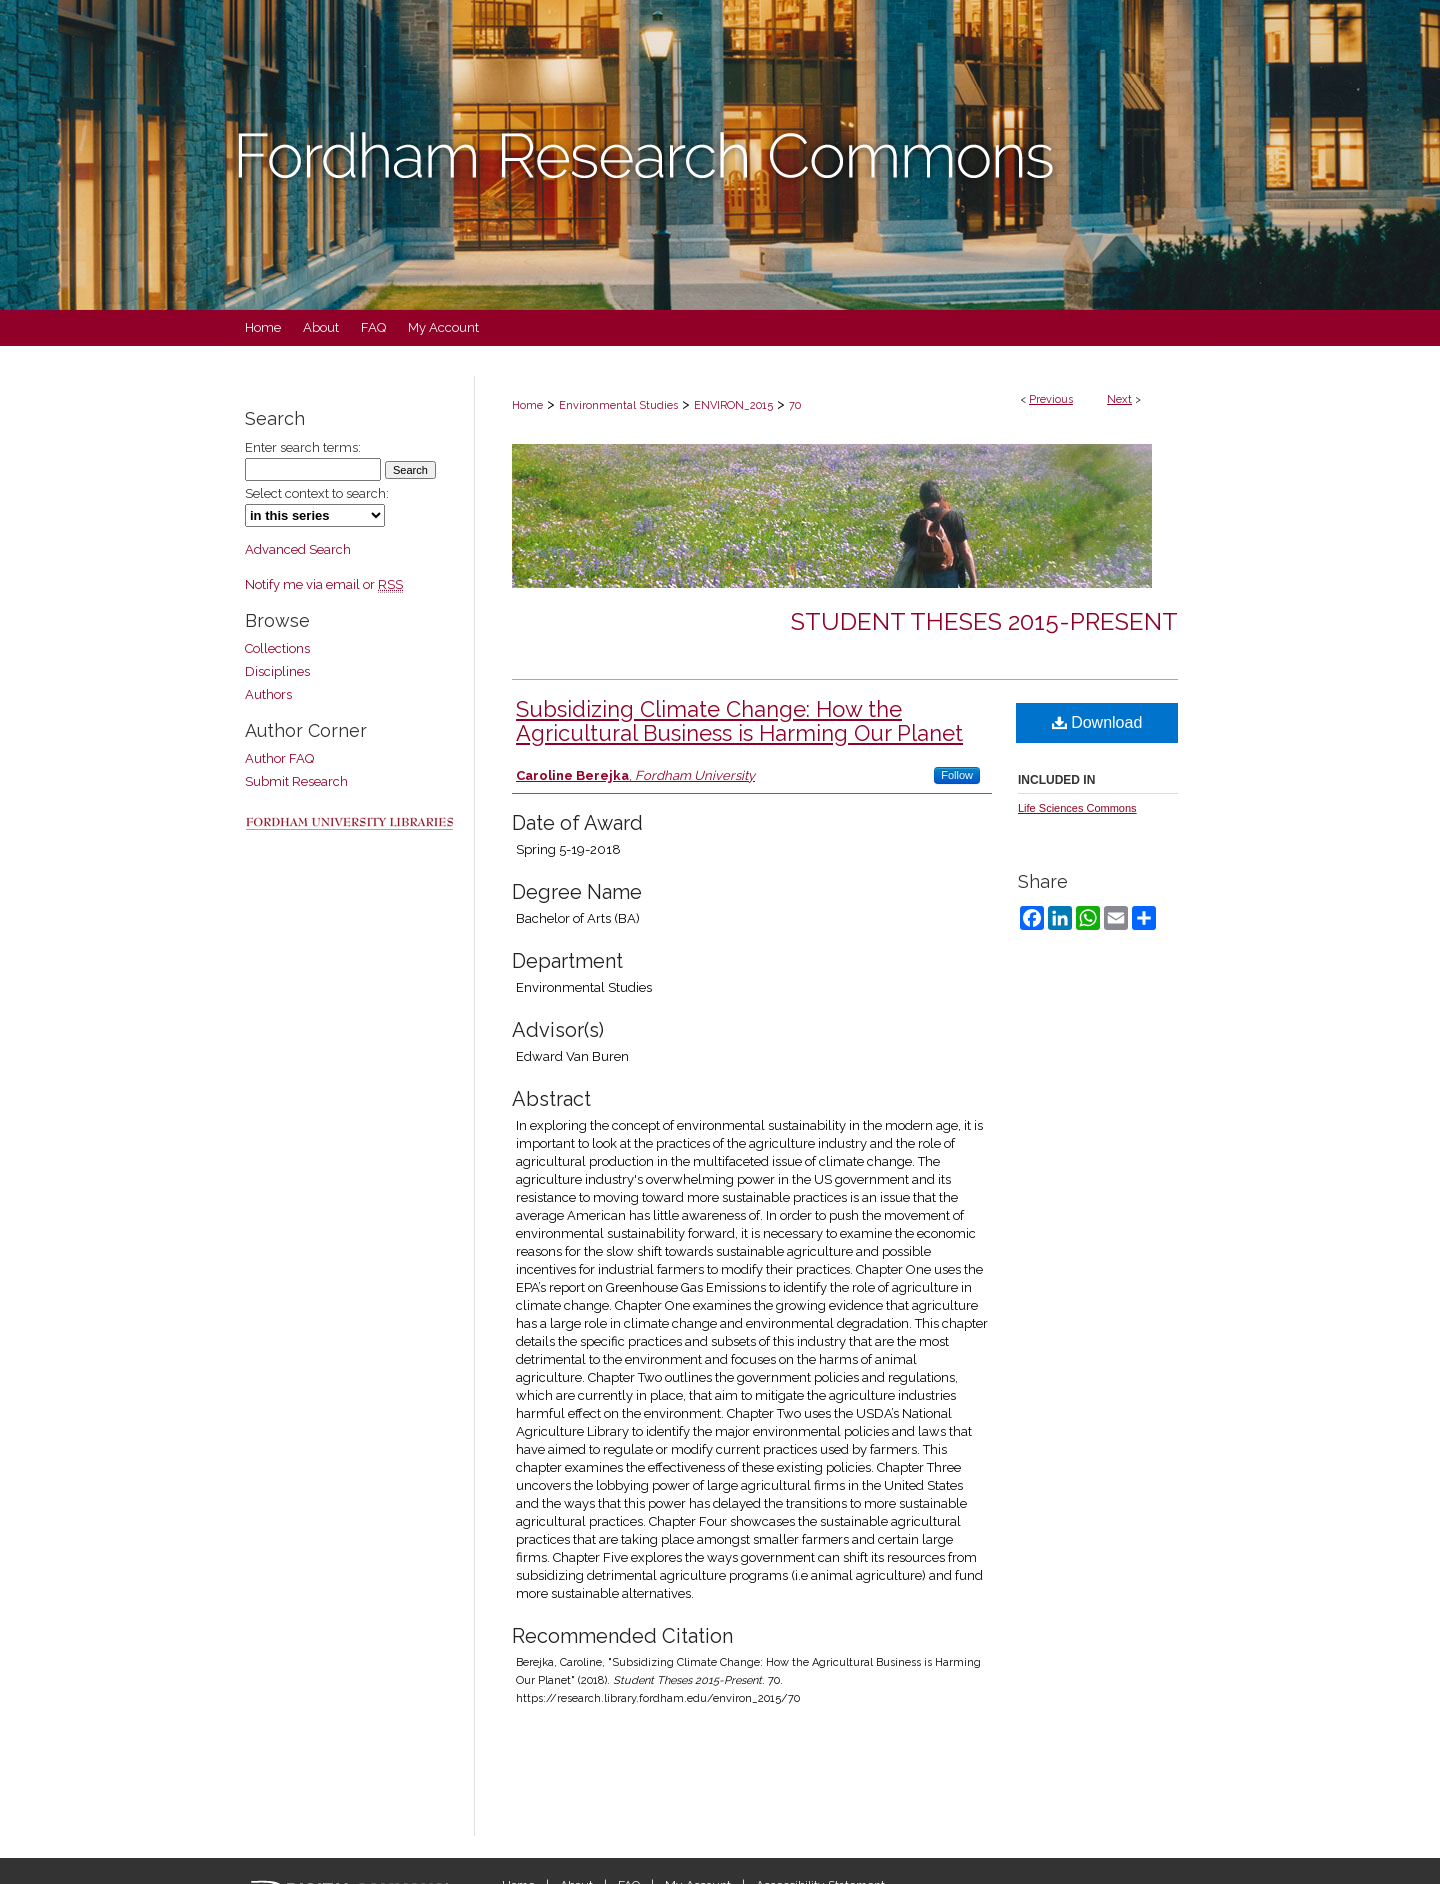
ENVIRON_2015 (733, 405)
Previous (1051, 399)
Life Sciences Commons (1077, 808)
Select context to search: (317, 493)
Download (1097, 722)
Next (1119, 399)
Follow (957, 775)
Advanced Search (298, 549)
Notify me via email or (324, 584)
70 (795, 405)
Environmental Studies (618, 405)
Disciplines (277, 671)
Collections (277, 648)
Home (527, 405)
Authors (268, 694)
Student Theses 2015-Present (984, 621)
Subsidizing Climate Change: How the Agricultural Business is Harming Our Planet (739, 721)
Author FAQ (279, 758)
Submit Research (296, 781)
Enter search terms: (303, 447)
